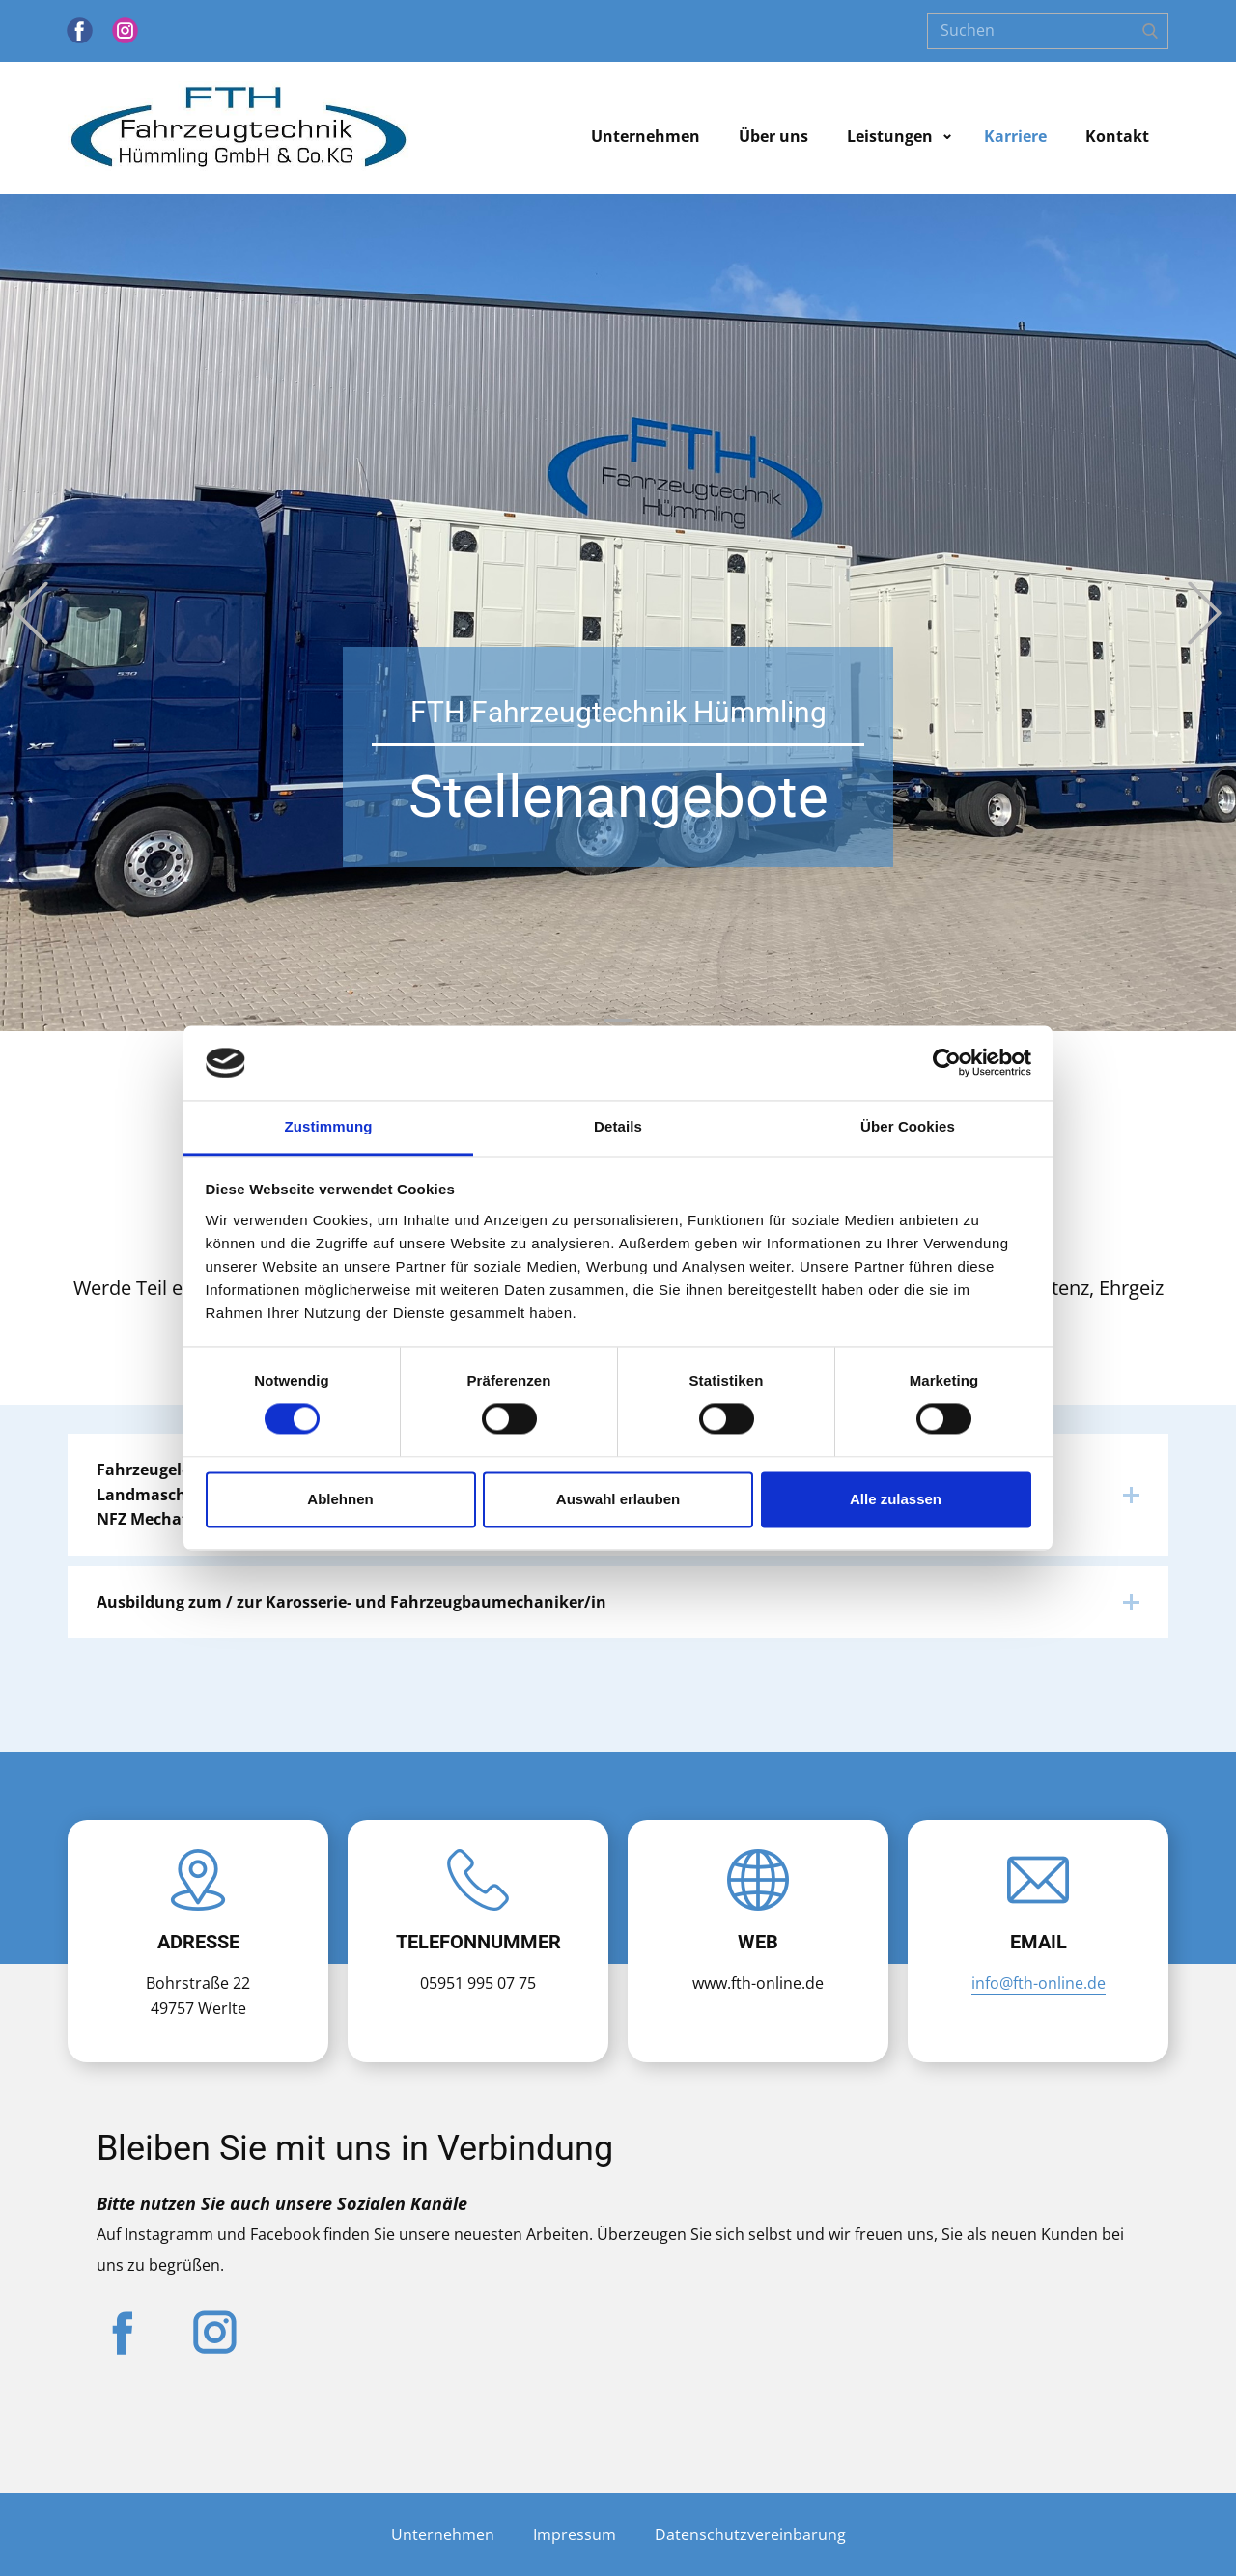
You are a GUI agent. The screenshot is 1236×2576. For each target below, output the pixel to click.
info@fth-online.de (1038, 1983)
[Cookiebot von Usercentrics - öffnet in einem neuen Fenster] (946, 1063)
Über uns (773, 136)
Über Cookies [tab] (907, 1126)
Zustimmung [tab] (329, 1126)
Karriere (1015, 136)
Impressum (574, 2534)
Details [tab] (618, 1126)
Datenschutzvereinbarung (750, 2534)
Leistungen (890, 136)
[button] (31, 612)
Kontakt (1117, 136)
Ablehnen (340, 1499)
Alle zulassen (895, 1499)
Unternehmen (645, 136)
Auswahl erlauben (618, 1499)
